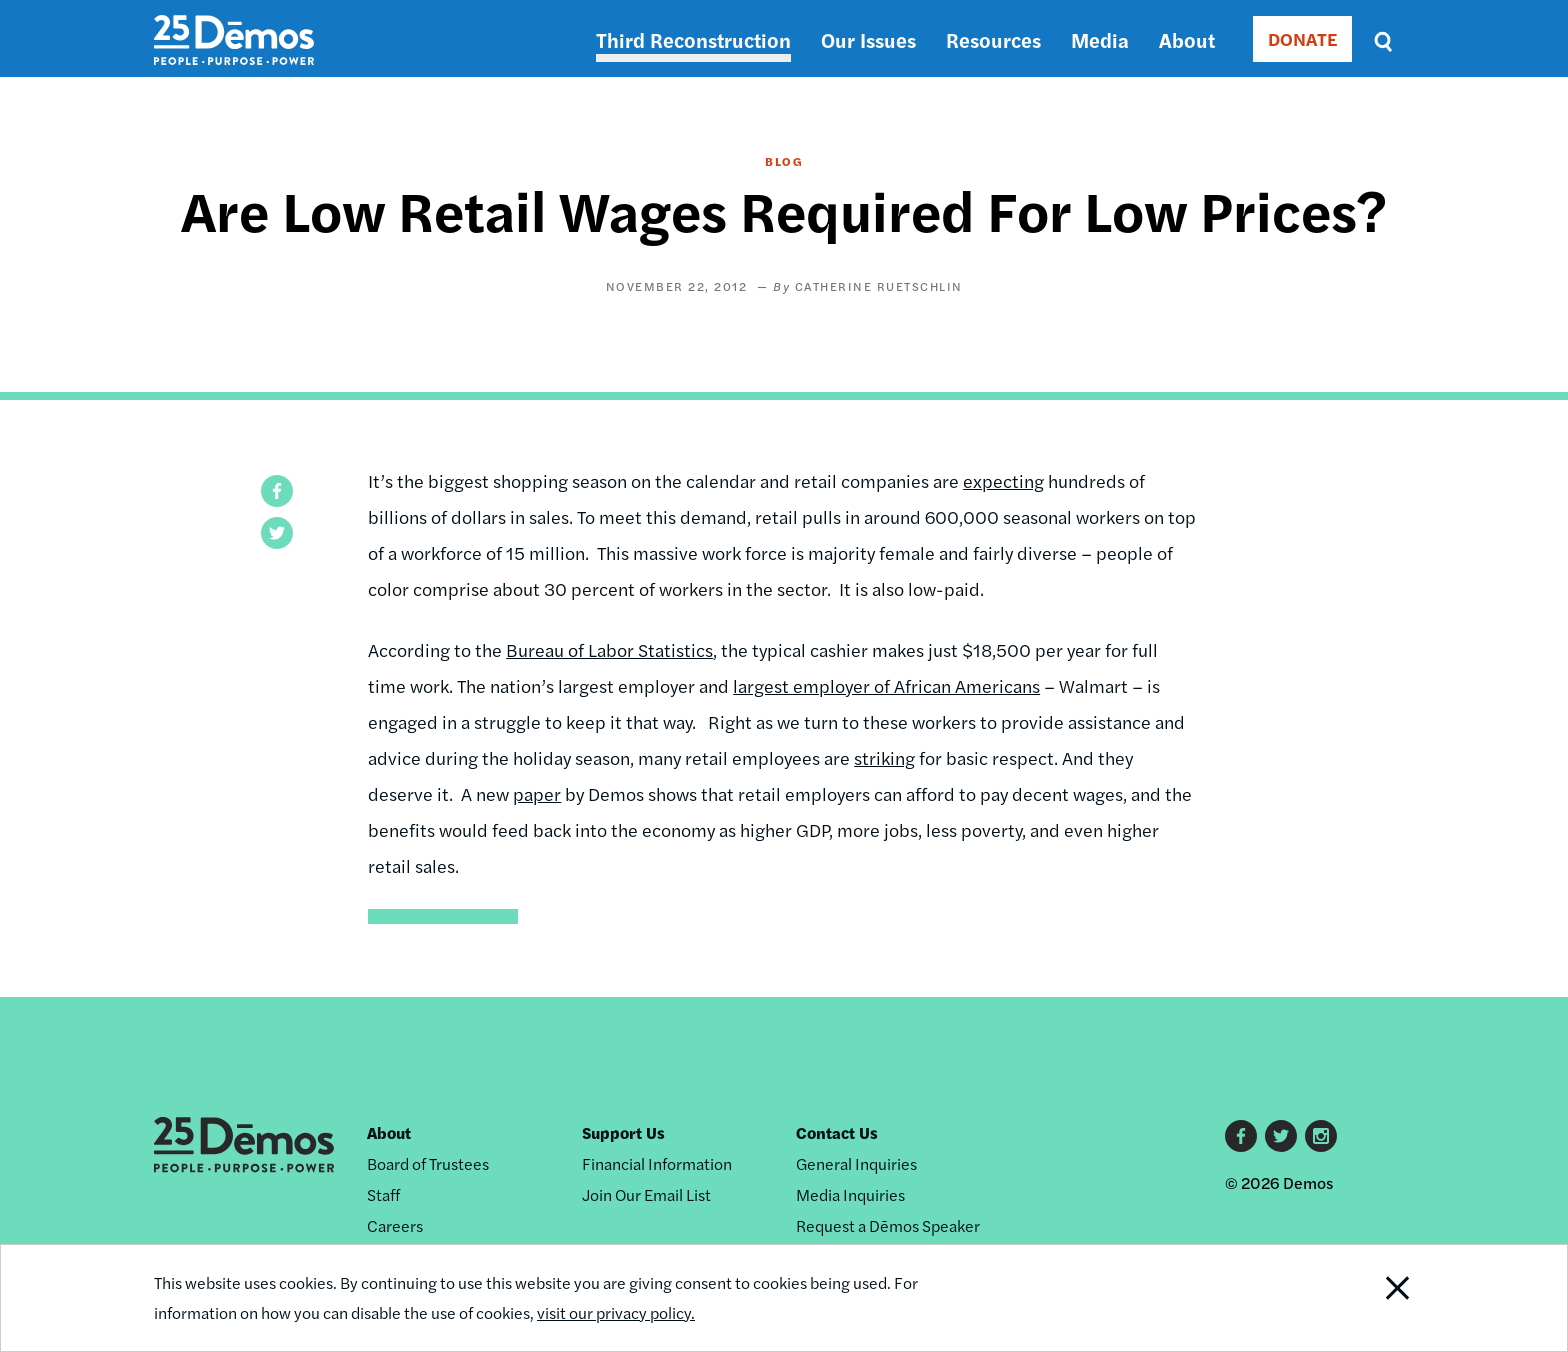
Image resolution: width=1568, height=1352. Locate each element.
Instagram (1321, 1136)
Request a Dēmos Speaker (888, 1225)
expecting (1003, 480)
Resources (993, 39)
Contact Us (837, 1132)
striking (884, 757)
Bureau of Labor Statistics (609, 649)
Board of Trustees (428, 1163)
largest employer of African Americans (886, 685)
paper (537, 793)
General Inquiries (856, 1163)
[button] (277, 491)
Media (1100, 39)
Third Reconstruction (693, 39)
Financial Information (657, 1163)
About (1187, 39)
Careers (395, 1225)
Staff (383, 1194)
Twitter (1281, 1136)
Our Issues (868, 39)
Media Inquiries (850, 1194)
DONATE (1302, 38)
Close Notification (1373, 1298)
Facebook (1241, 1136)
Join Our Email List (646, 1194)
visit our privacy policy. (616, 1312)
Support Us (623, 1132)
